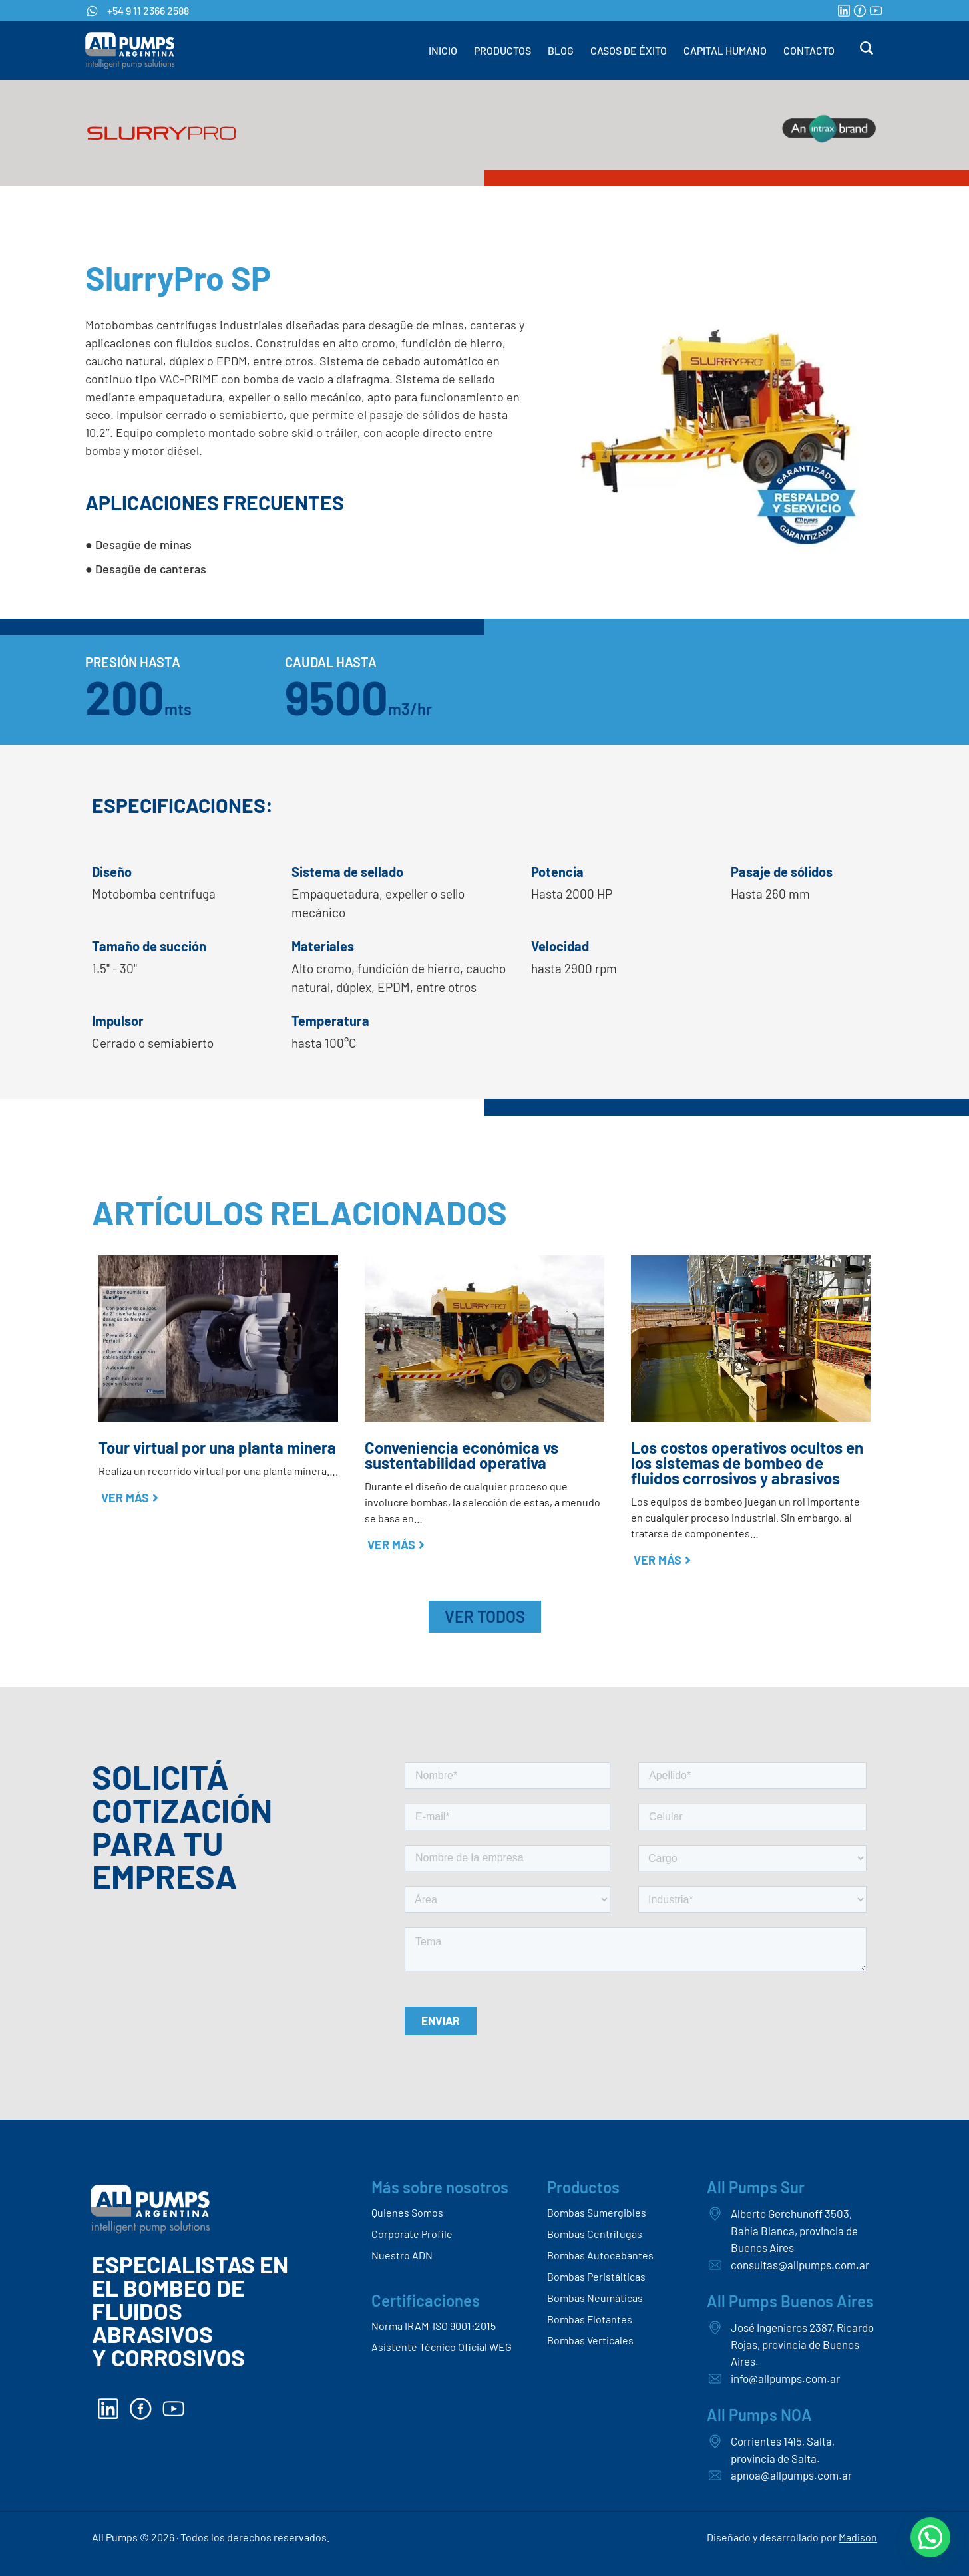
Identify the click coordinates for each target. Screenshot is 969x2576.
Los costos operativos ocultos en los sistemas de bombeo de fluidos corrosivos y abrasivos (747, 1463)
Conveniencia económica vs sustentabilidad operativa (461, 1455)
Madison (858, 2537)
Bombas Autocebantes (600, 2255)
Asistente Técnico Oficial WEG (441, 2346)
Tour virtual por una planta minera (217, 1447)
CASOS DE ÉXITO (628, 50)
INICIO (443, 50)
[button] (930, 2537)
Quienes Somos (407, 2212)
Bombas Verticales (590, 2340)
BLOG (561, 50)
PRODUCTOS (502, 50)
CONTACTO (809, 50)
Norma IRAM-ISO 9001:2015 (433, 2325)
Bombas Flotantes (589, 2319)
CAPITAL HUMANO (725, 50)
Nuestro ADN (402, 2255)
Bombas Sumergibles (596, 2212)
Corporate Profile (412, 2233)
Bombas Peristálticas (596, 2276)
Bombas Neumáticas (595, 2297)
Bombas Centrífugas (594, 2233)
